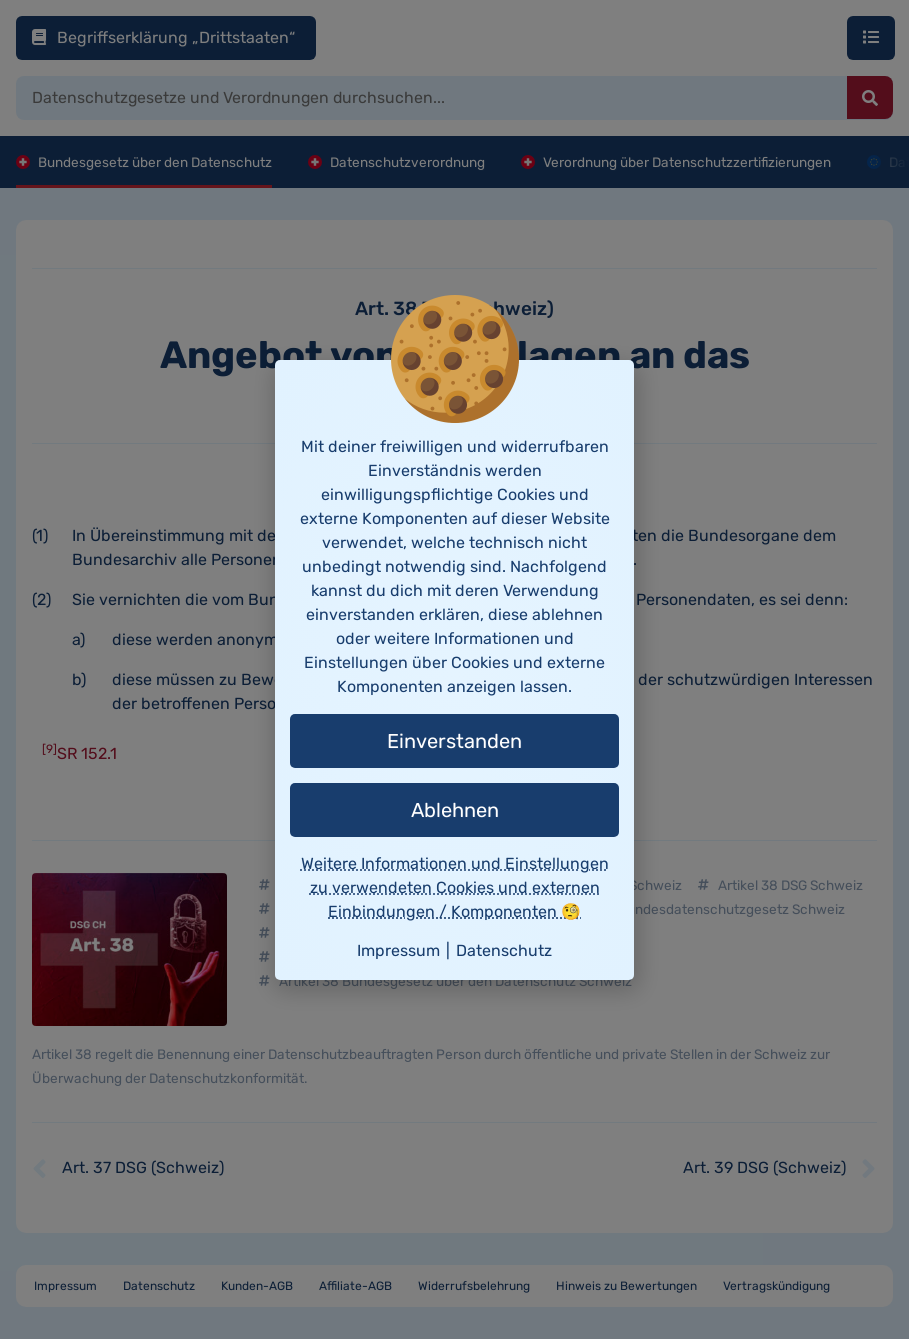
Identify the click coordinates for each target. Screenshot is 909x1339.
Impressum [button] (398, 950)
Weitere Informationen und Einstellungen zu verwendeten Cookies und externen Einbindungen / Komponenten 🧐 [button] (455, 887)
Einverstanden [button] (454, 741)
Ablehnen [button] (455, 810)
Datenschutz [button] (504, 950)
